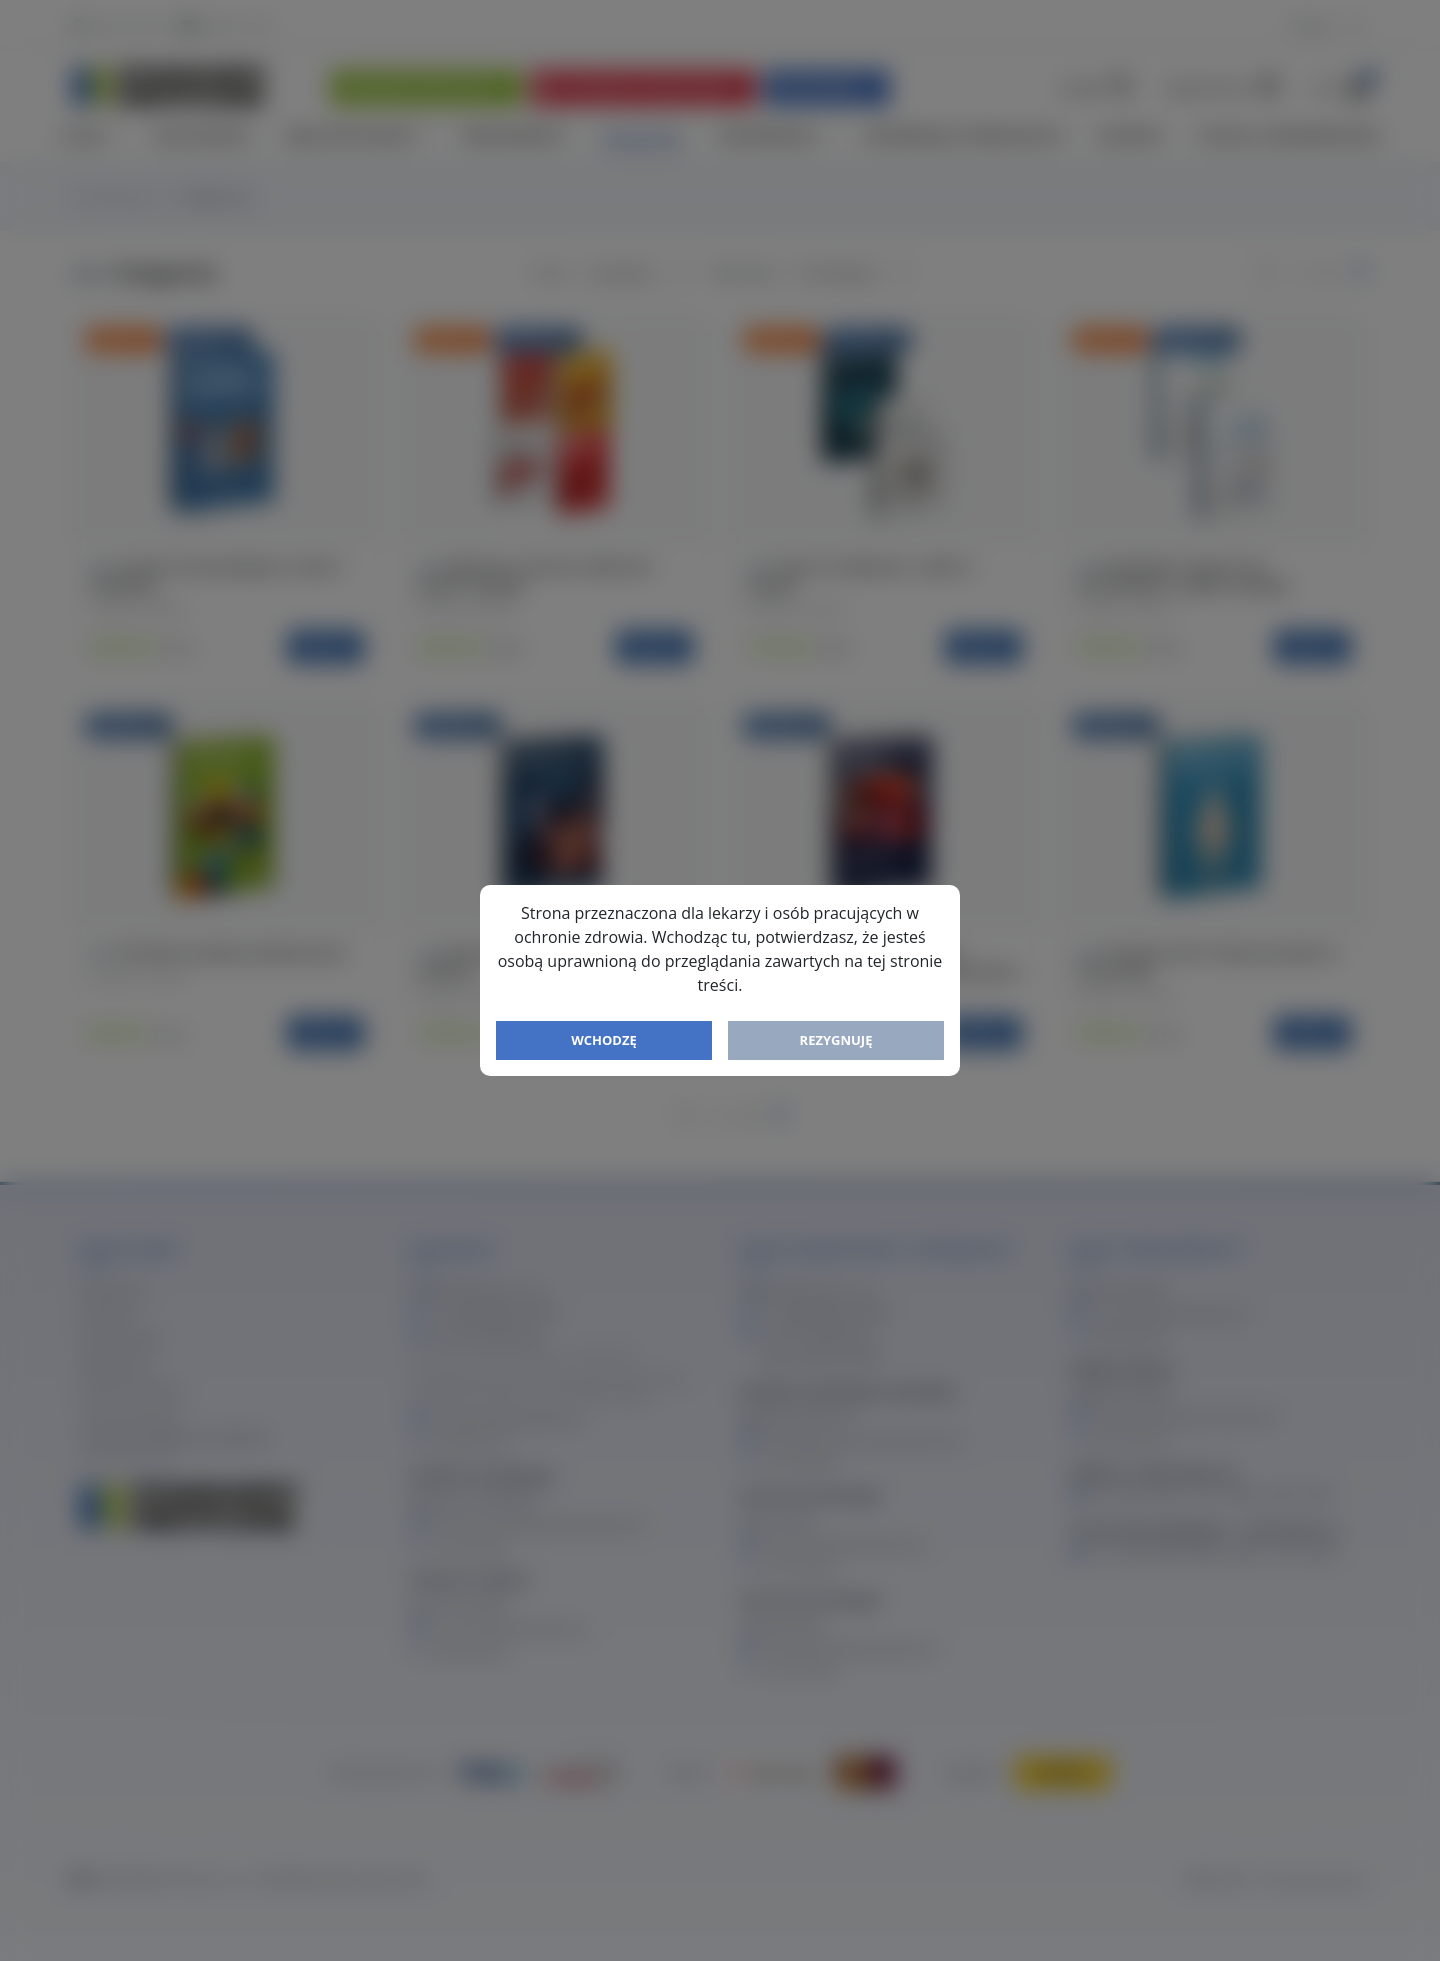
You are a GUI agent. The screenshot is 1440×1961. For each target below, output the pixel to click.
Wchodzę (604, 1040)
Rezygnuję (836, 1040)
